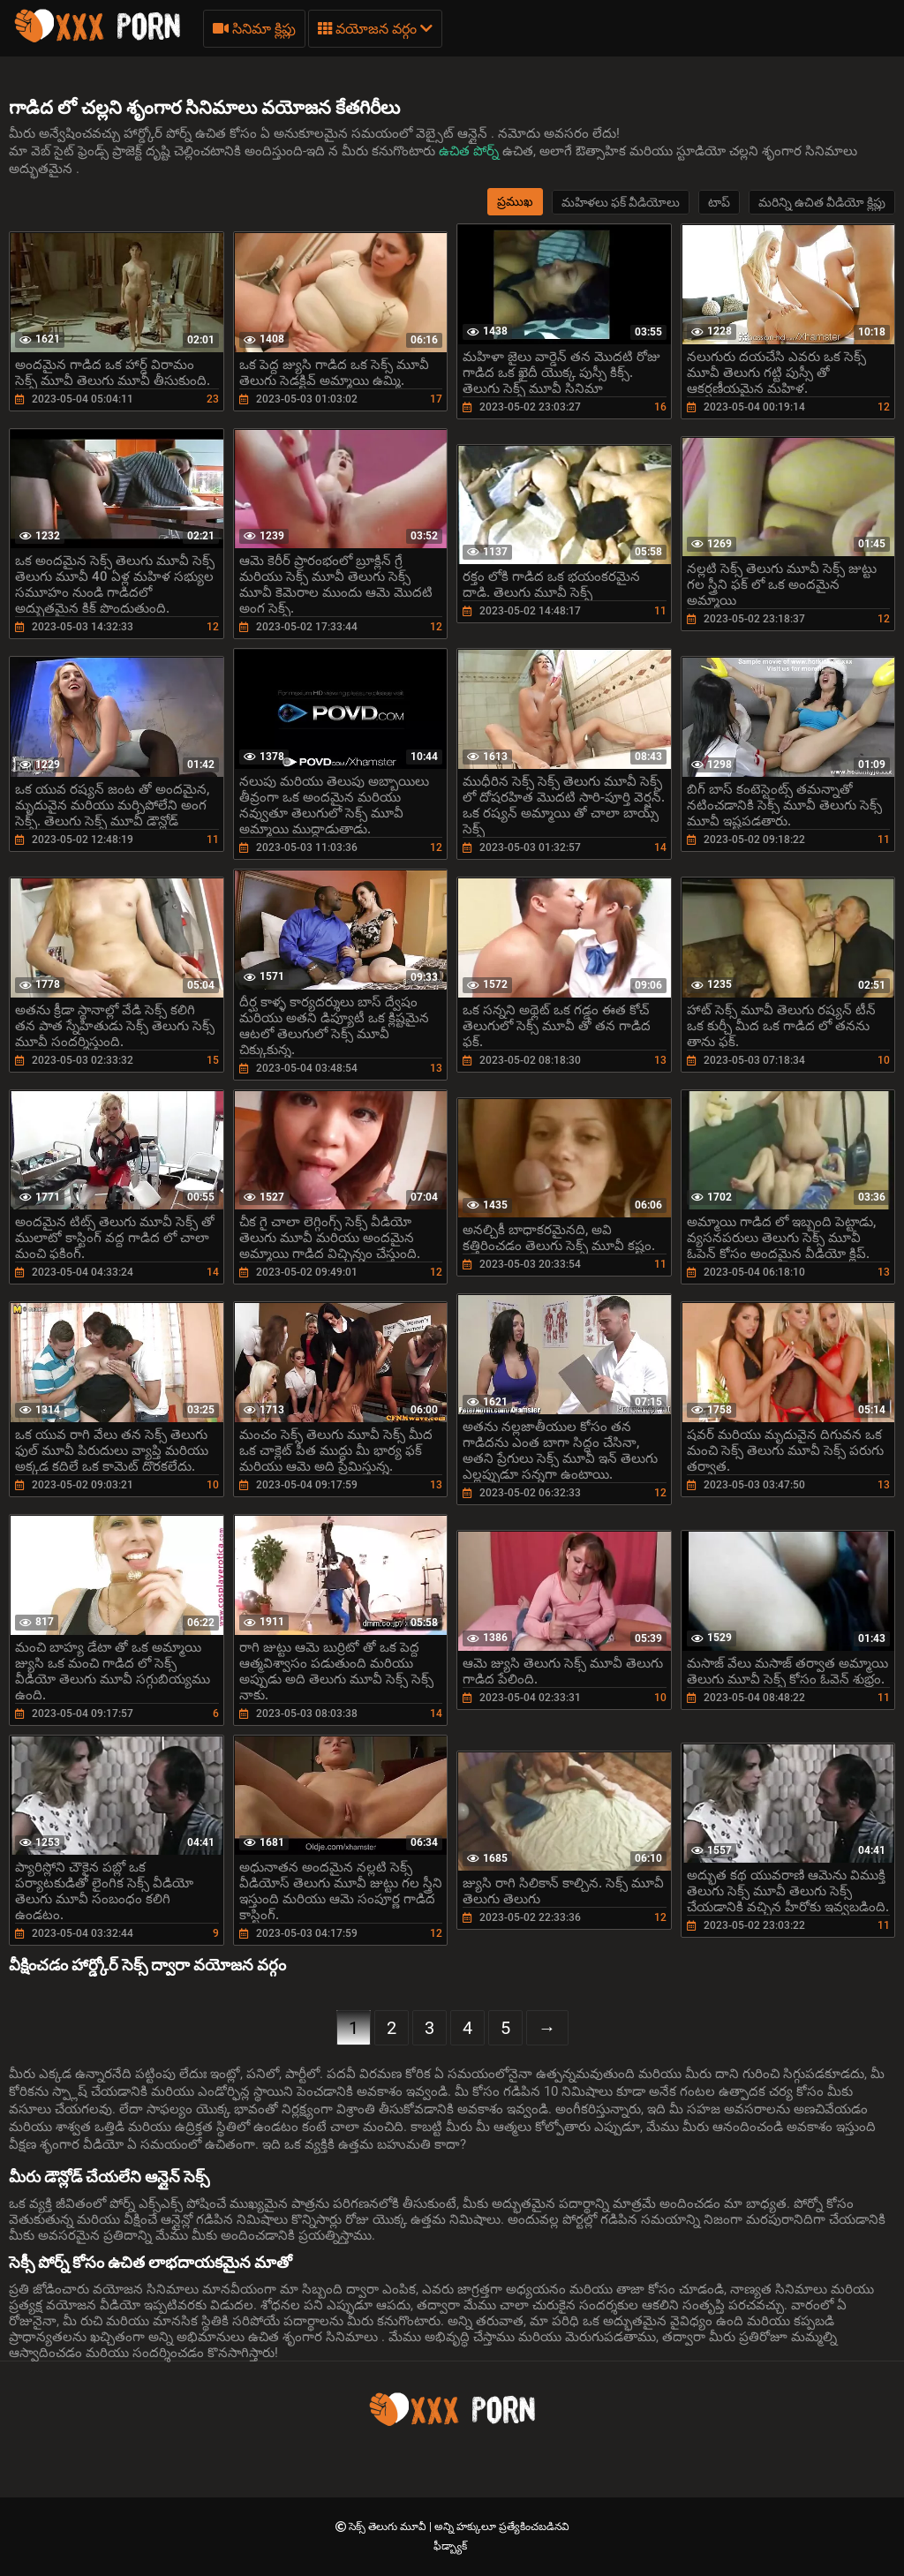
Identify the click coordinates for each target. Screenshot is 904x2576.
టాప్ (719, 202)
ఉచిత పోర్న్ (470, 151)
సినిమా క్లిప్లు (254, 28)
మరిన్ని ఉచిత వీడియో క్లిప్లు (821, 202)
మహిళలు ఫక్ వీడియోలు (620, 202)
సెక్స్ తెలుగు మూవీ (389, 2526)
